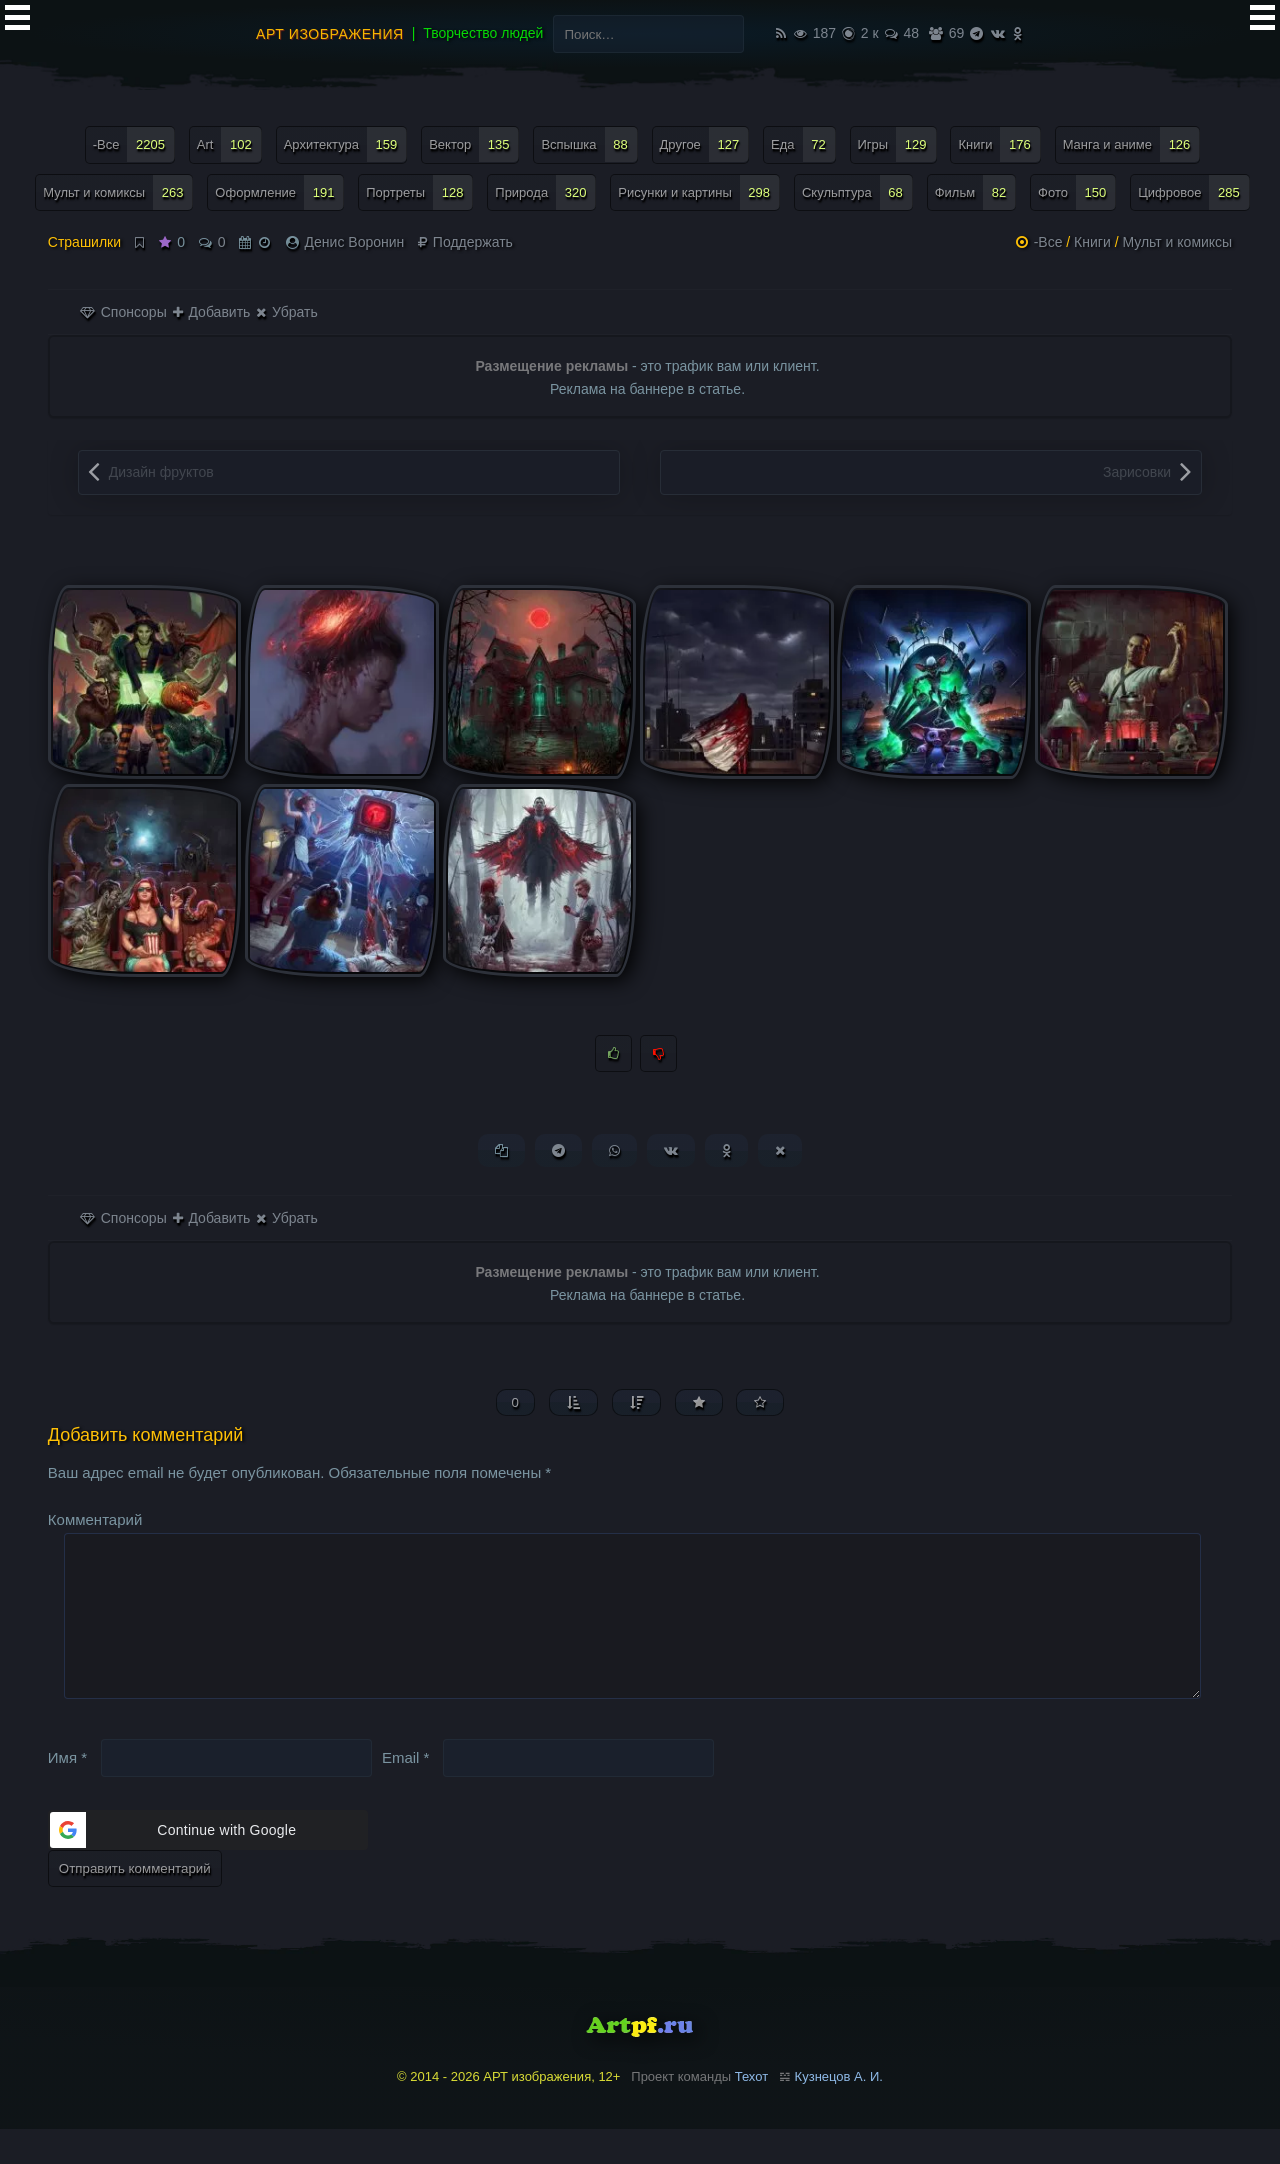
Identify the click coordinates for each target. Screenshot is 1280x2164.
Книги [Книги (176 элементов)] (999, 144)
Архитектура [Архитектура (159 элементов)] (346, 144)
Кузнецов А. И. (839, 2111)
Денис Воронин (355, 242)
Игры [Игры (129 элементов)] (897, 144)
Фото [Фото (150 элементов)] (1077, 192)
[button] (208, 1865)
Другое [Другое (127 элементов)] (705, 144)
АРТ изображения (330, 34)
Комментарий (95, 1522)
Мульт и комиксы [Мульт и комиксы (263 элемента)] (118, 192)
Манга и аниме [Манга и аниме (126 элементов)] (1132, 144)
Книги (1092, 242)
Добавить (212, 312)
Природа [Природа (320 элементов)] (545, 192)
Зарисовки (1137, 472)
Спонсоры (123, 312)
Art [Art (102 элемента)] (229, 144)
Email (406, 1792)
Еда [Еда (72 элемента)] (803, 144)
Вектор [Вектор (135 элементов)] (474, 144)
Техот (751, 2111)
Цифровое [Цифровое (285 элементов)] (1194, 192)
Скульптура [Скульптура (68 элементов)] (857, 192)
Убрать (286, 312)
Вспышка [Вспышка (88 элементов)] (589, 144)
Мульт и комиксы (1177, 242)
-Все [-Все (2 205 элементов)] (134, 144)
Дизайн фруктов (161, 472)
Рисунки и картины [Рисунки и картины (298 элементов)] (699, 192)
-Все (1048, 242)
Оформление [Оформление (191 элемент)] (279, 192)
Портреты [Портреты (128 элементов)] (419, 192)
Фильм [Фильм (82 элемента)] (976, 192)
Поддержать (465, 242)
